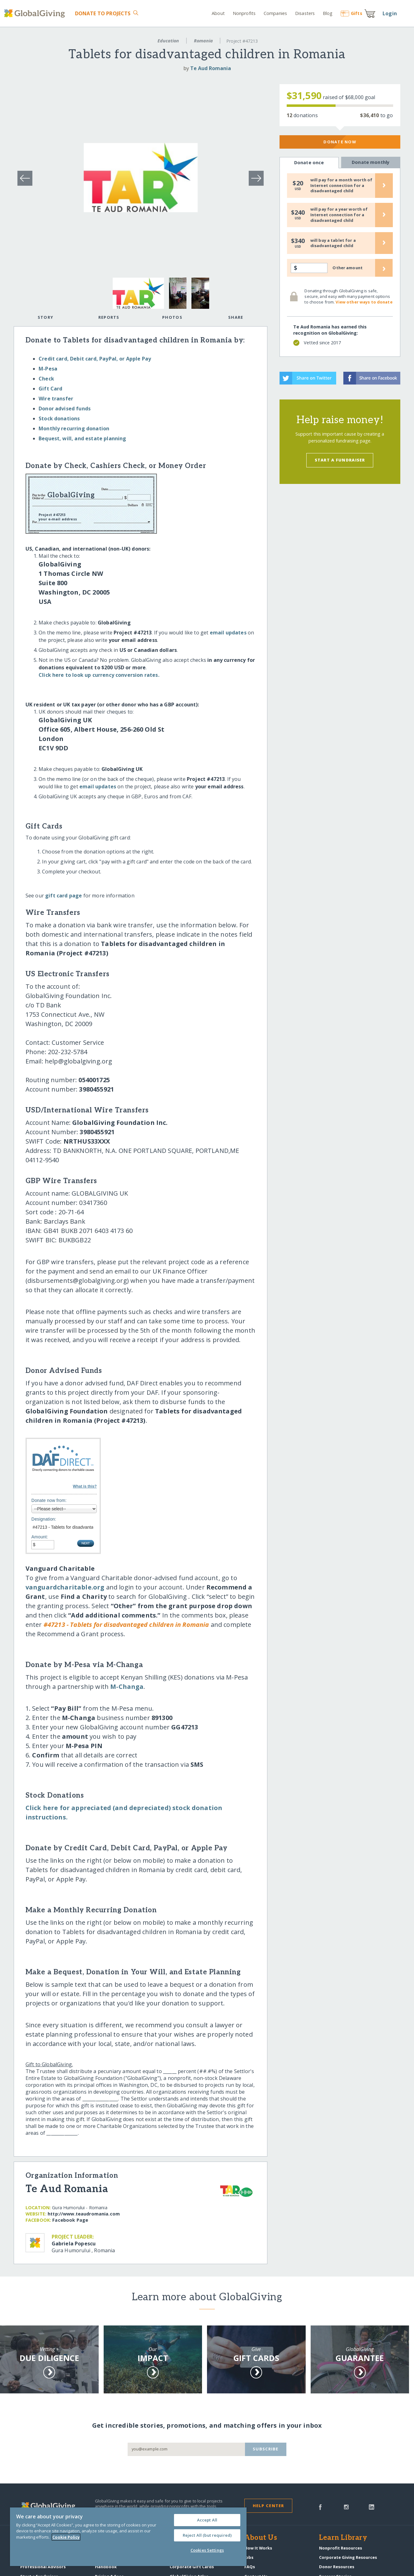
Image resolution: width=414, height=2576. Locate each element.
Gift (351, 13)
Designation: (43, 1519)
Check (46, 378)
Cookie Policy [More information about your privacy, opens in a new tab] (66, 2537)
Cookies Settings (207, 2550)
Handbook (106, 2566)
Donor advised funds (65, 408)
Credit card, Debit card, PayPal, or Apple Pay (95, 358)
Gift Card (50, 388)
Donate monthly (370, 162)
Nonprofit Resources (340, 2548)
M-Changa (126, 1686)
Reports (109, 317)
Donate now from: (49, 1500)
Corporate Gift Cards (192, 2566)
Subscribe (266, 2449)
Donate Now (339, 142)
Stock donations (59, 418)
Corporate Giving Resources (348, 2557)
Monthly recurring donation (74, 428)
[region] (128, 2536)
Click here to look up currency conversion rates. (99, 674)
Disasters (305, 13)
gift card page (63, 895)
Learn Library (343, 2538)
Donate (103, 13)
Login (390, 13)
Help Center (268, 2505)
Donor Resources (336, 2566)
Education (168, 41)
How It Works (258, 2548)
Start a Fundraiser (340, 460)
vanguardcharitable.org (65, 1587)
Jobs (248, 2557)
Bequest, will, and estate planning (82, 438)
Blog (328, 13)
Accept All (207, 2520)
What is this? (85, 1486)
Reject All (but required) (207, 2535)
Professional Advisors (43, 2566)
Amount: (39, 1536)
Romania (203, 41)
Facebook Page (70, 2220)
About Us (260, 2538)
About (218, 13)
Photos (172, 317)
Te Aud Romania (210, 68)
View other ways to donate (364, 302)
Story (45, 317)
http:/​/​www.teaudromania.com (84, 2214)
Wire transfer (56, 398)
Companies (275, 13)
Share (235, 317)
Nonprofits (244, 13)
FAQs (249, 2566)
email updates (228, 632)
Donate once (309, 162)
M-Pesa (48, 368)
